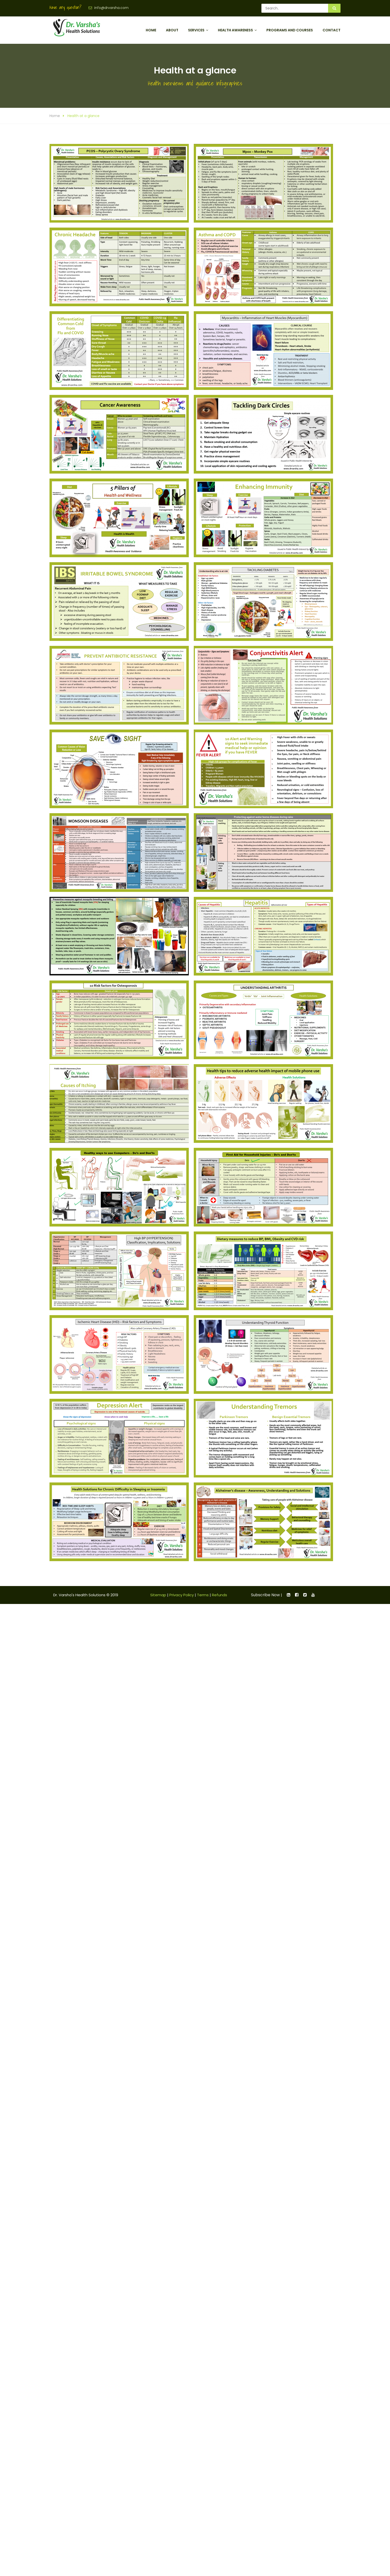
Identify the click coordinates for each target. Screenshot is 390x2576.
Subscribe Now (265, 1595)
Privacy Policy (181, 1594)
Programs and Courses (289, 30)
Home (151, 30)
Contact (332, 30)
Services (196, 30)
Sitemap (158, 1594)
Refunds (219, 1594)
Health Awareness (235, 30)
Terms (203, 1594)
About (172, 30)
